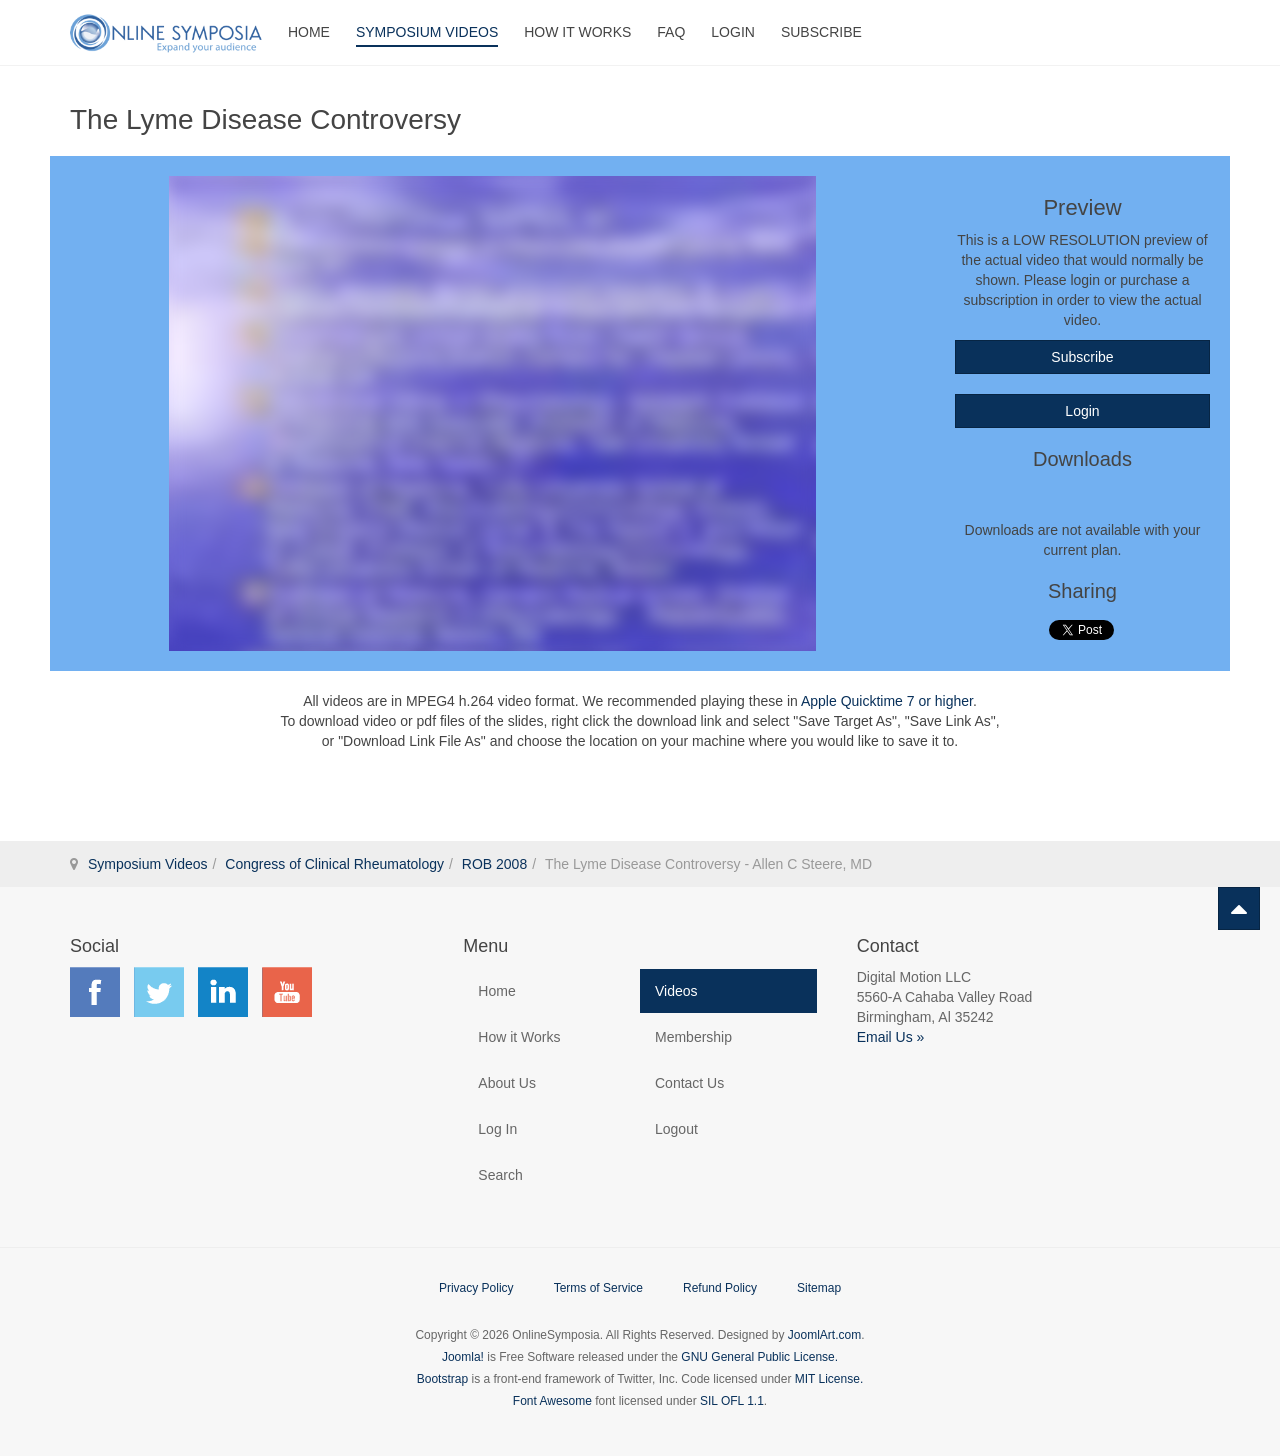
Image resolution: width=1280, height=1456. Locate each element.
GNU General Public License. (759, 1357)
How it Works (519, 1037)
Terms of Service (598, 1288)
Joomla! (463, 1357)
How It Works (577, 32)
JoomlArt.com (824, 1335)
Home (309, 32)
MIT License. (829, 1379)
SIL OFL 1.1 (732, 1401)
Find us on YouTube (287, 992)
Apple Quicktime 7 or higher (887, 701)
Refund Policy (720, 1288)
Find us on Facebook (95, 992)
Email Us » (891, 1037)
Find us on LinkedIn (223, 992)
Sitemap (819, 1288)
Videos (676, 991)
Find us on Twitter (159, 992)
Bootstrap (442, 1379)
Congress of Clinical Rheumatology (334, 864)
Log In (497, 1129)
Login (733, 32)
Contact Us (689, 1083)
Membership (693, 1037)
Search (500, 1175)
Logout (676, 1129)
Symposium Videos (427, 32)
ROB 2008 (494, 864)
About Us (507, 1083)
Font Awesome (552, 1401)
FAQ (671, 32)
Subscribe (821, 32)
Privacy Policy (476, 1288)
